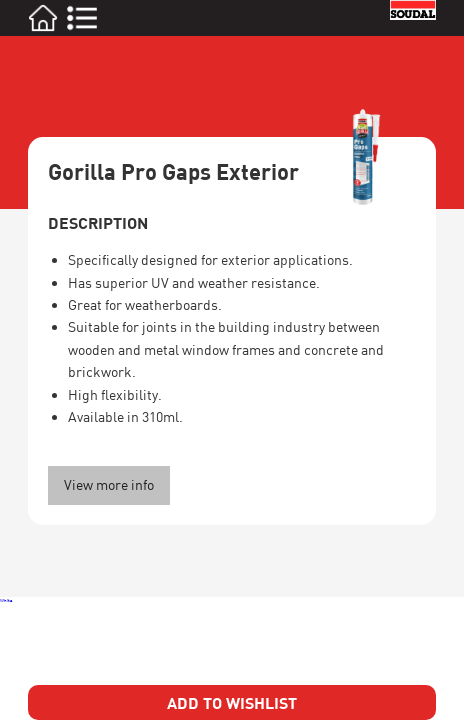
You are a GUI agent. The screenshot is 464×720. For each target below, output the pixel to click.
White (6, 600)
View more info (109, 484)
